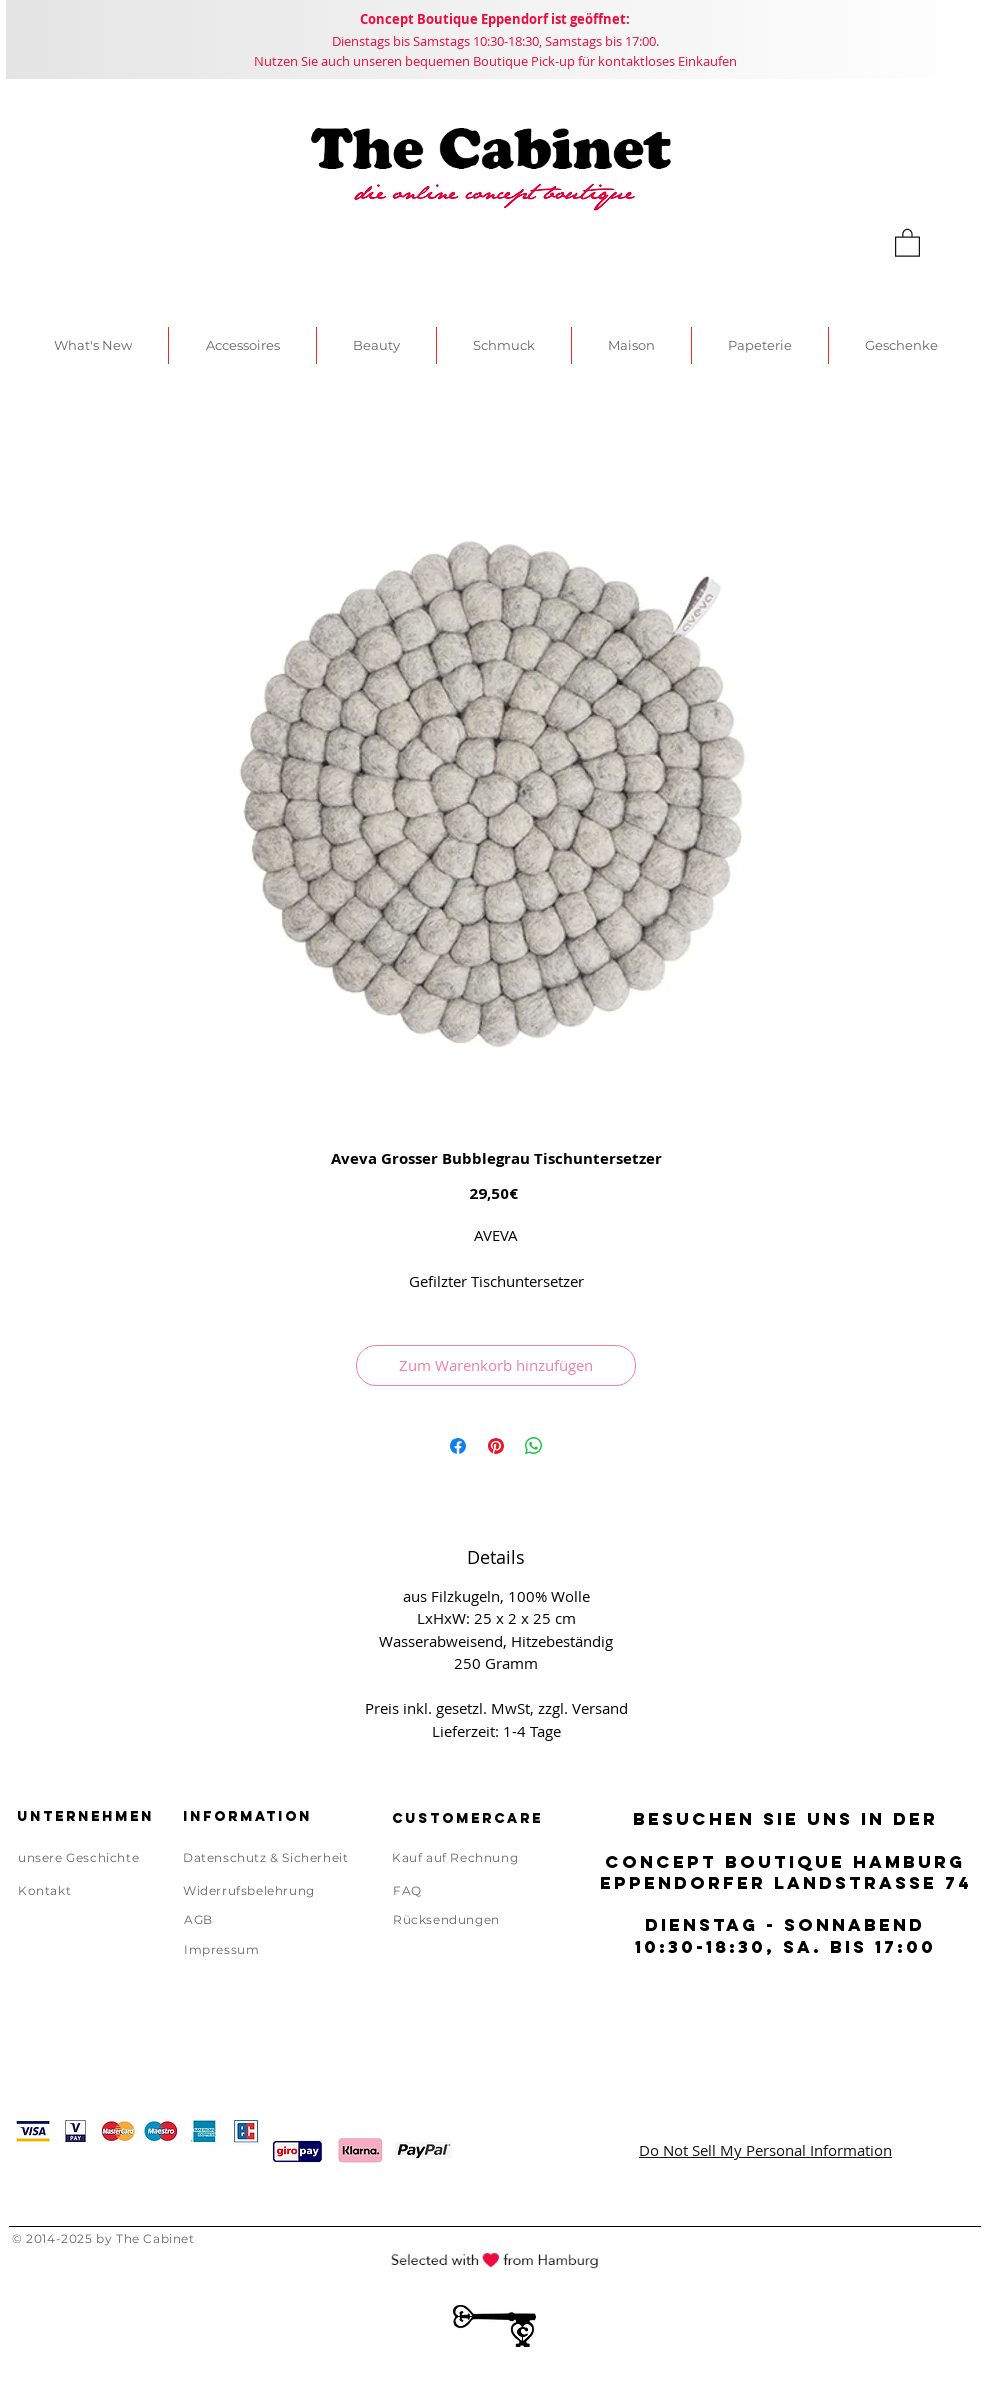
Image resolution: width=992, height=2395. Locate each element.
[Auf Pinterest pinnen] (496, 1446)
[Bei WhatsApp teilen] (534, 1446)
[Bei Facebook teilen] (458, 1446)
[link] (907, 242)
